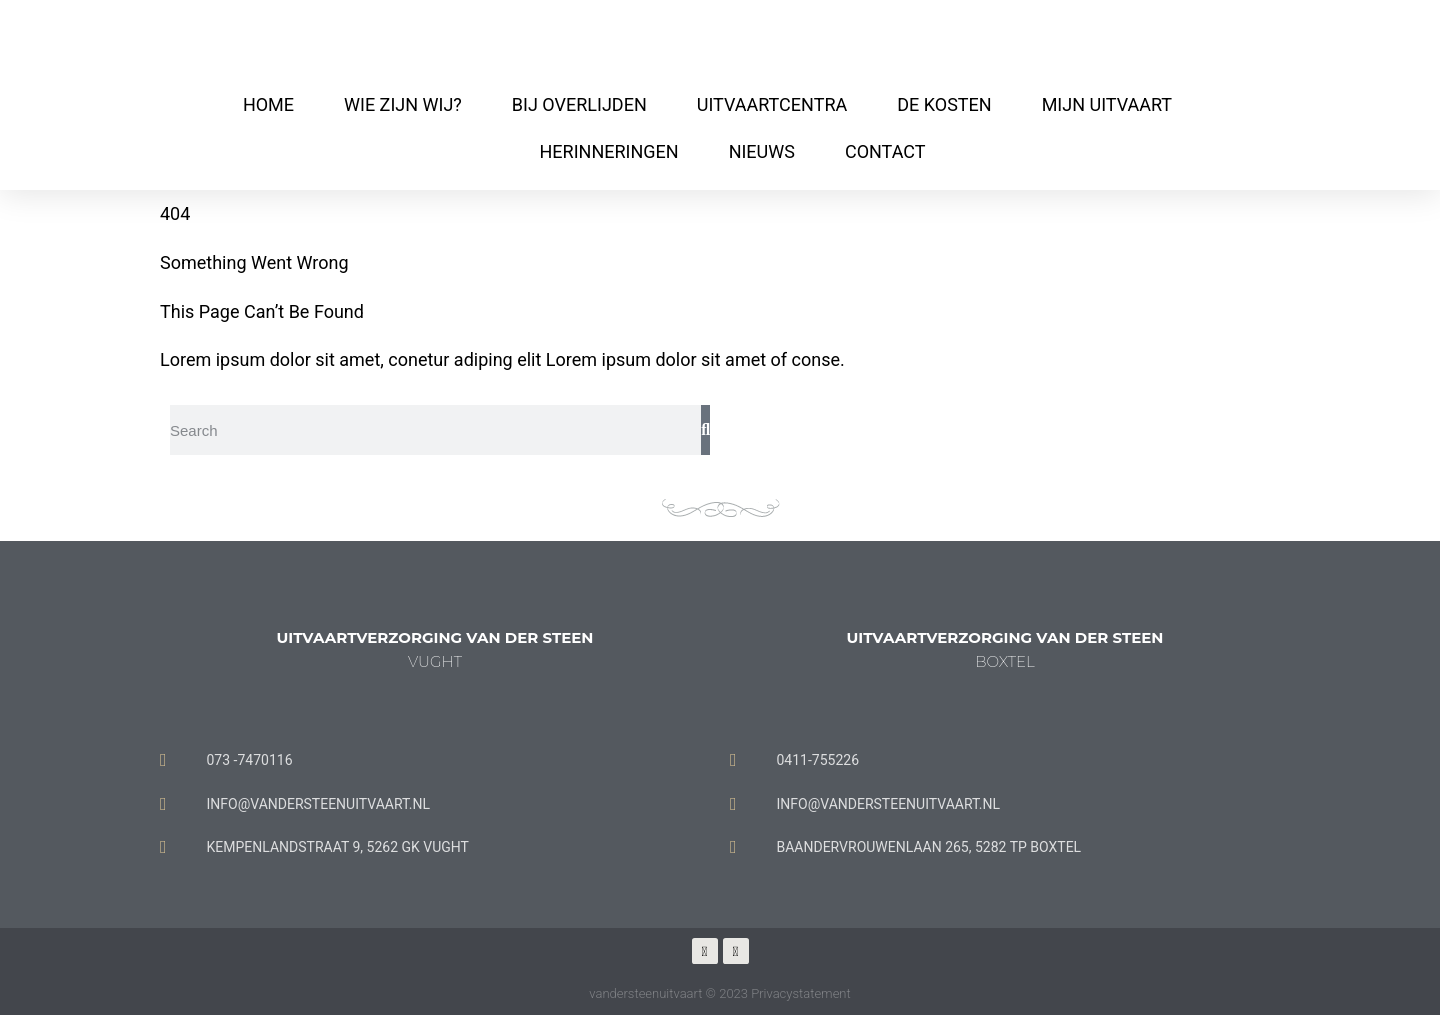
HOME (268, 104)
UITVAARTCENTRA (772, 104)
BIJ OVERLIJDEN (579, 104)
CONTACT (885, 151)
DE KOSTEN (944, 104)
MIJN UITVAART (1107, 104)
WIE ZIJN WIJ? (403, 104)
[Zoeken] (705, 430)
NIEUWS (762, 151)
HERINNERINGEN (608, 151)
